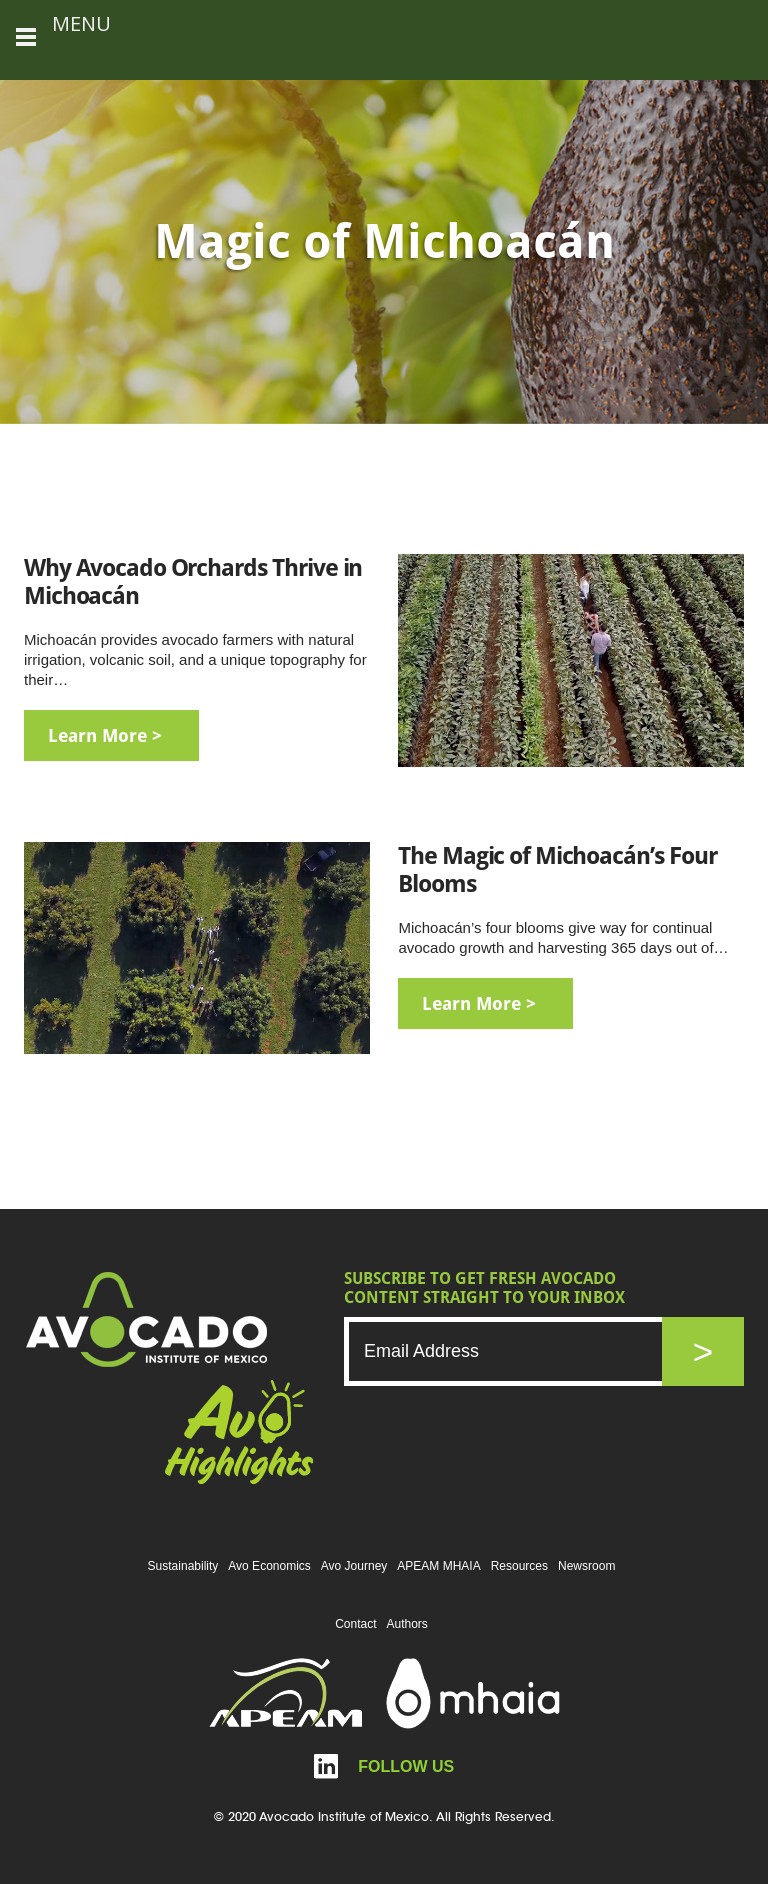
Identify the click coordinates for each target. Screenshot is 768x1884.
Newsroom (586, 1566)
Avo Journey (354, 1566)
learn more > (105, 735)
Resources (519, 1566)
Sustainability (183, 1566)
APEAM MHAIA (438, 1566)
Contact (355, 1624)
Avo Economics (269, 1566)
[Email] (524, 1351)
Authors (407, 1624)
